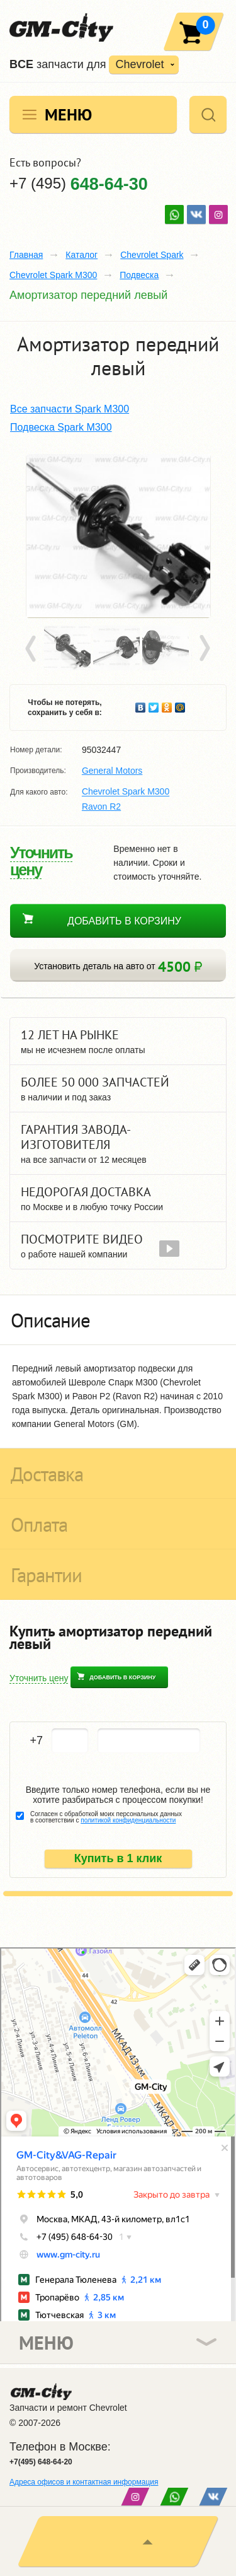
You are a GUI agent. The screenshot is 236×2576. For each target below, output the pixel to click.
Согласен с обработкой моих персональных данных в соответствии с (106, 1817)
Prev (32, 649)
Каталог (81, 255)
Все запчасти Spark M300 (69, 409)
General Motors (112, 771)
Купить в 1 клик (118, 1858)
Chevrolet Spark (151, 255)
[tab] (118, 1320)
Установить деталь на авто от (117, 966)
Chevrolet (139, 64)
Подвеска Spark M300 (61, 427)
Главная (26, 255)
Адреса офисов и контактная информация (83, 2482)
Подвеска (139, 275)
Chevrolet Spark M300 (53, 275)
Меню (68, 114)
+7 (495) (78, 183)
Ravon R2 (101, 806)
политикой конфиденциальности (128, 1820)
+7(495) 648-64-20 (40, 2461)
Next (204, 649)
